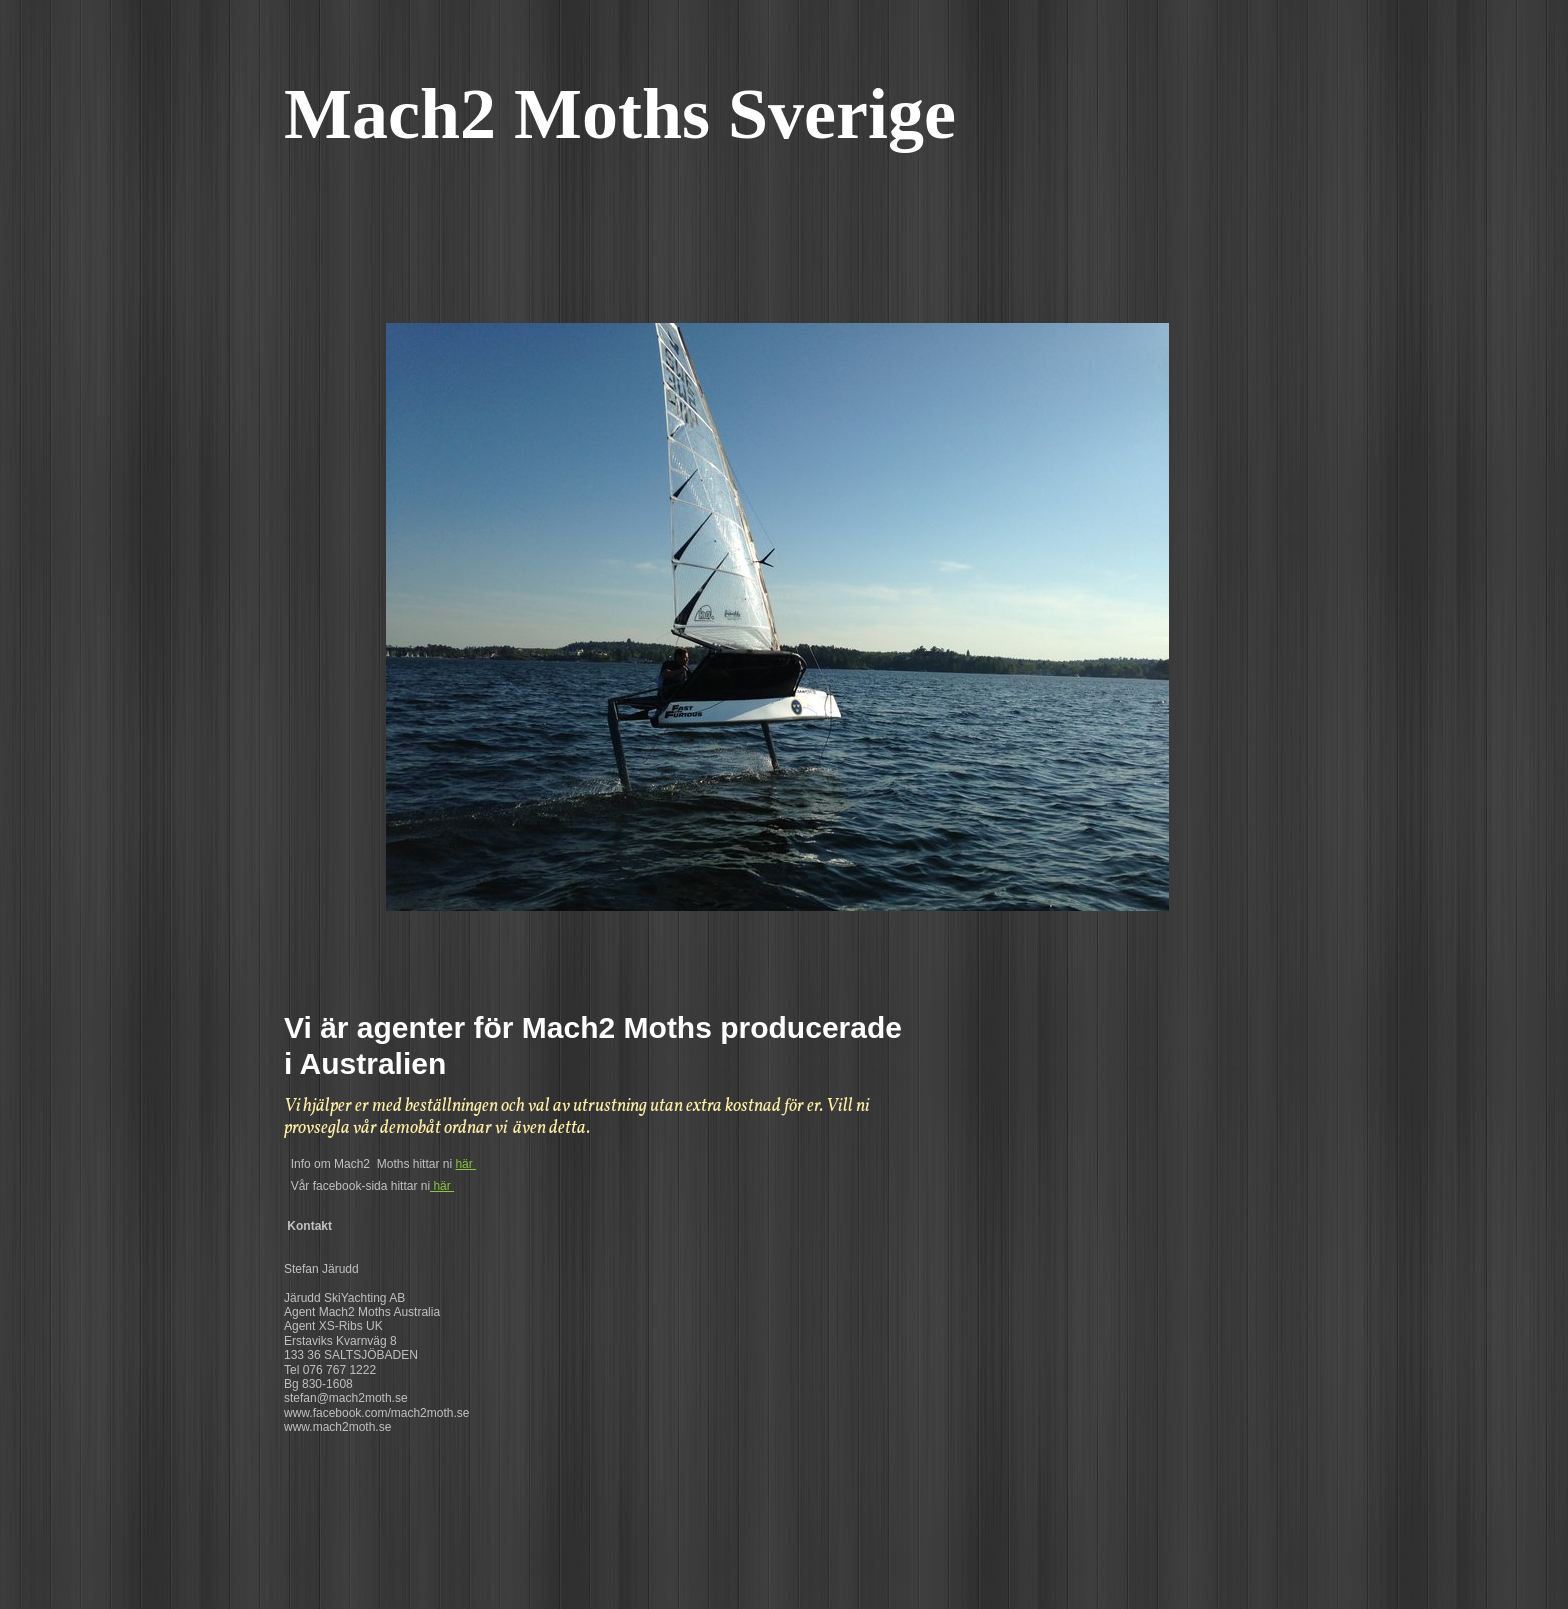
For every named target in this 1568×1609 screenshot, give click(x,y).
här (465, 1164)
